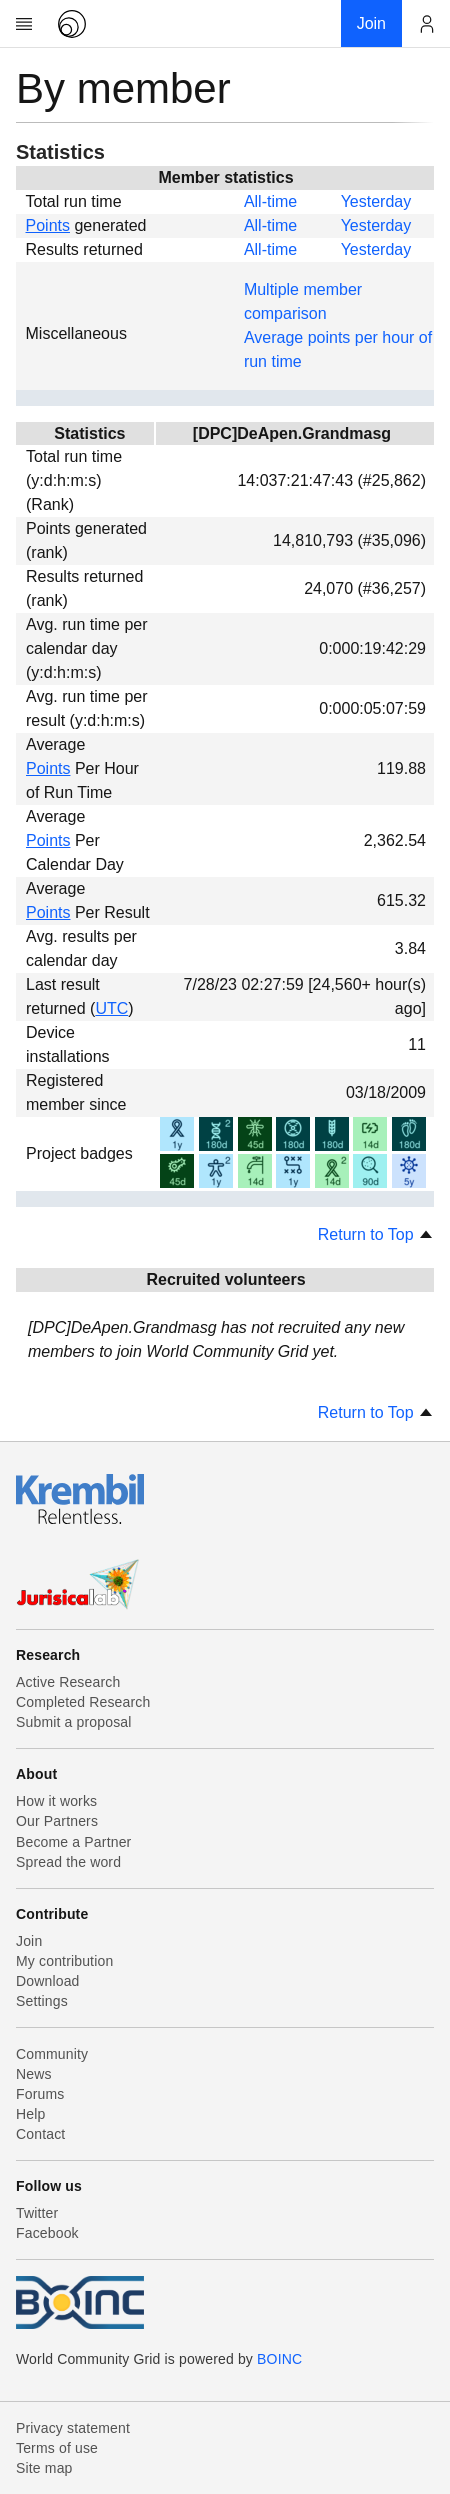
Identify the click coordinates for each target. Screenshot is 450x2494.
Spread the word (68, 1862)
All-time (270, 201)
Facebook (47, 2233)
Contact (40, 2134)
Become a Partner (73, 1842)
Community (52, 2054)
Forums (40, 2094)
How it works (56, 1801)
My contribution (64, 1961)
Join (29, 1941)
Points (48, 225)
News (34, 2074)
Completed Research (83, 1702)
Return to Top (376, 1234)
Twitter (37, 2213)
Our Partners (57, 1821)
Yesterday (376, 201)
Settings (42, 2001)
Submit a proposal (74, 1722)
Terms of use (57, 2448)
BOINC (279, 2359)
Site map (44, 2468)
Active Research (68, 1682)
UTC (111, 1008)
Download (48, 1981)
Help (30, 2114)
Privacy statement (73, 2428)
